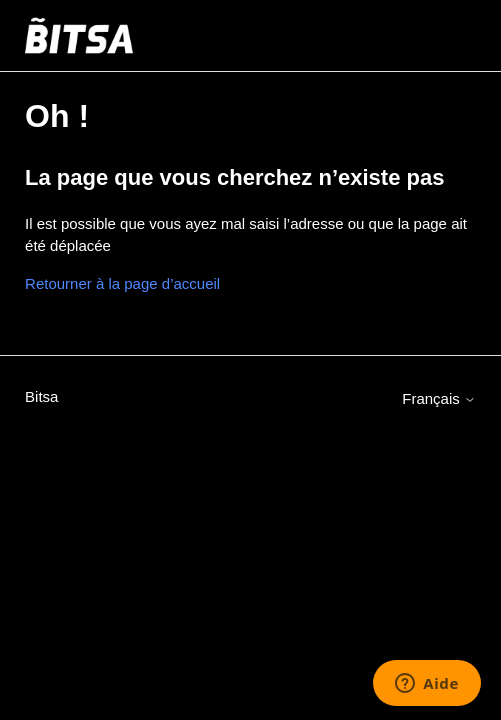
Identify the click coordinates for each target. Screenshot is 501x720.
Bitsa (41, 396)
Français (439, 398)
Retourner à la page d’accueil (122, 283)
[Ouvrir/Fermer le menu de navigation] (440, 36)
